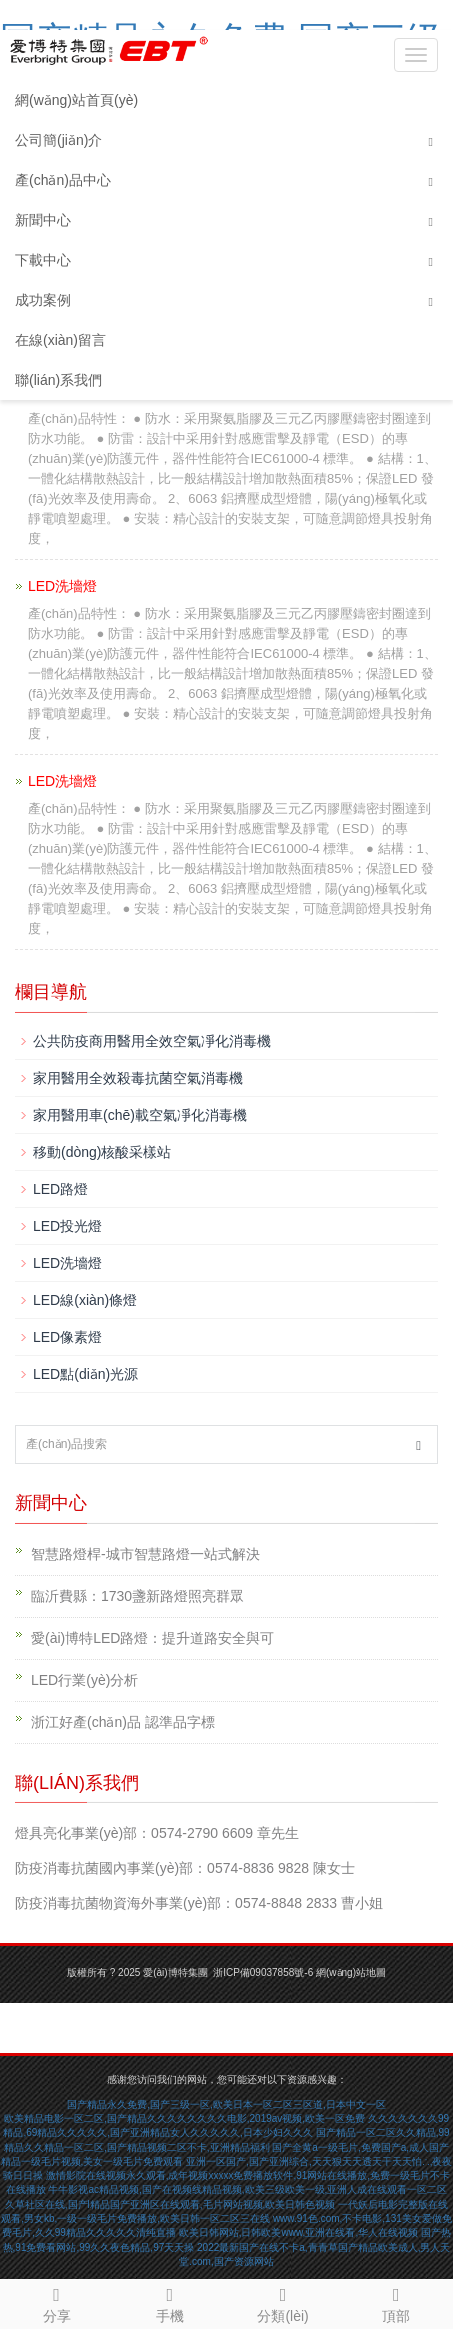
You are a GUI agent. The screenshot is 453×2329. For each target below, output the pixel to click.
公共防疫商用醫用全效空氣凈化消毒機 (152, 1041)
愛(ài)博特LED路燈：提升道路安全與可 (152, 1638)
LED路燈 (60, 1189)
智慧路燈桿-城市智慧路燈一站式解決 (145, 1554)
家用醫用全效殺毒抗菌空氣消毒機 (138, 1078)
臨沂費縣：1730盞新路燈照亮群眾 (137, 1596)
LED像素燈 (67, 1337)
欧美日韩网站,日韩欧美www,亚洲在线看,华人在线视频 (298, 2232)
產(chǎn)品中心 (63, 180)
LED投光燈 (67, 1226)
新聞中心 (43, 220)
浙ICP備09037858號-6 (263, 1972)
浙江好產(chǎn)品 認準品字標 (123, 1722)
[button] (431, 140)
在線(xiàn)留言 (60, 340)
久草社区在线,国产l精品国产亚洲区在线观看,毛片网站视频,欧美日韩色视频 (170, 2204)
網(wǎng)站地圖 (351, 1972)
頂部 (396, 2302)
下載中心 (43, 260)
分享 (56, 2302)
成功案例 (43, 300)
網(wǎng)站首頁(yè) (76, 100)
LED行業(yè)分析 (84, 1680)
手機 (169, 2302)
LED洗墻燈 (67, 1263)
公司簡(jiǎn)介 (58, 140)
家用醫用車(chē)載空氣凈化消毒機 (140, 1115)
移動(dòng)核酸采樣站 (102, 1152)
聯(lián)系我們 (58, 380)
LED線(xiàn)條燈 (85, 1300)
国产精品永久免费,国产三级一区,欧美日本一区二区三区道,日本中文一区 (226, 2104)
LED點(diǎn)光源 (85, 1374)
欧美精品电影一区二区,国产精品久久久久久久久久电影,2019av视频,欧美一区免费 (184, 2118)
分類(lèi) (283, 2302)
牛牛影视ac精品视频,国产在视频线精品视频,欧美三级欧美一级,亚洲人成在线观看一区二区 (247, 2189)
